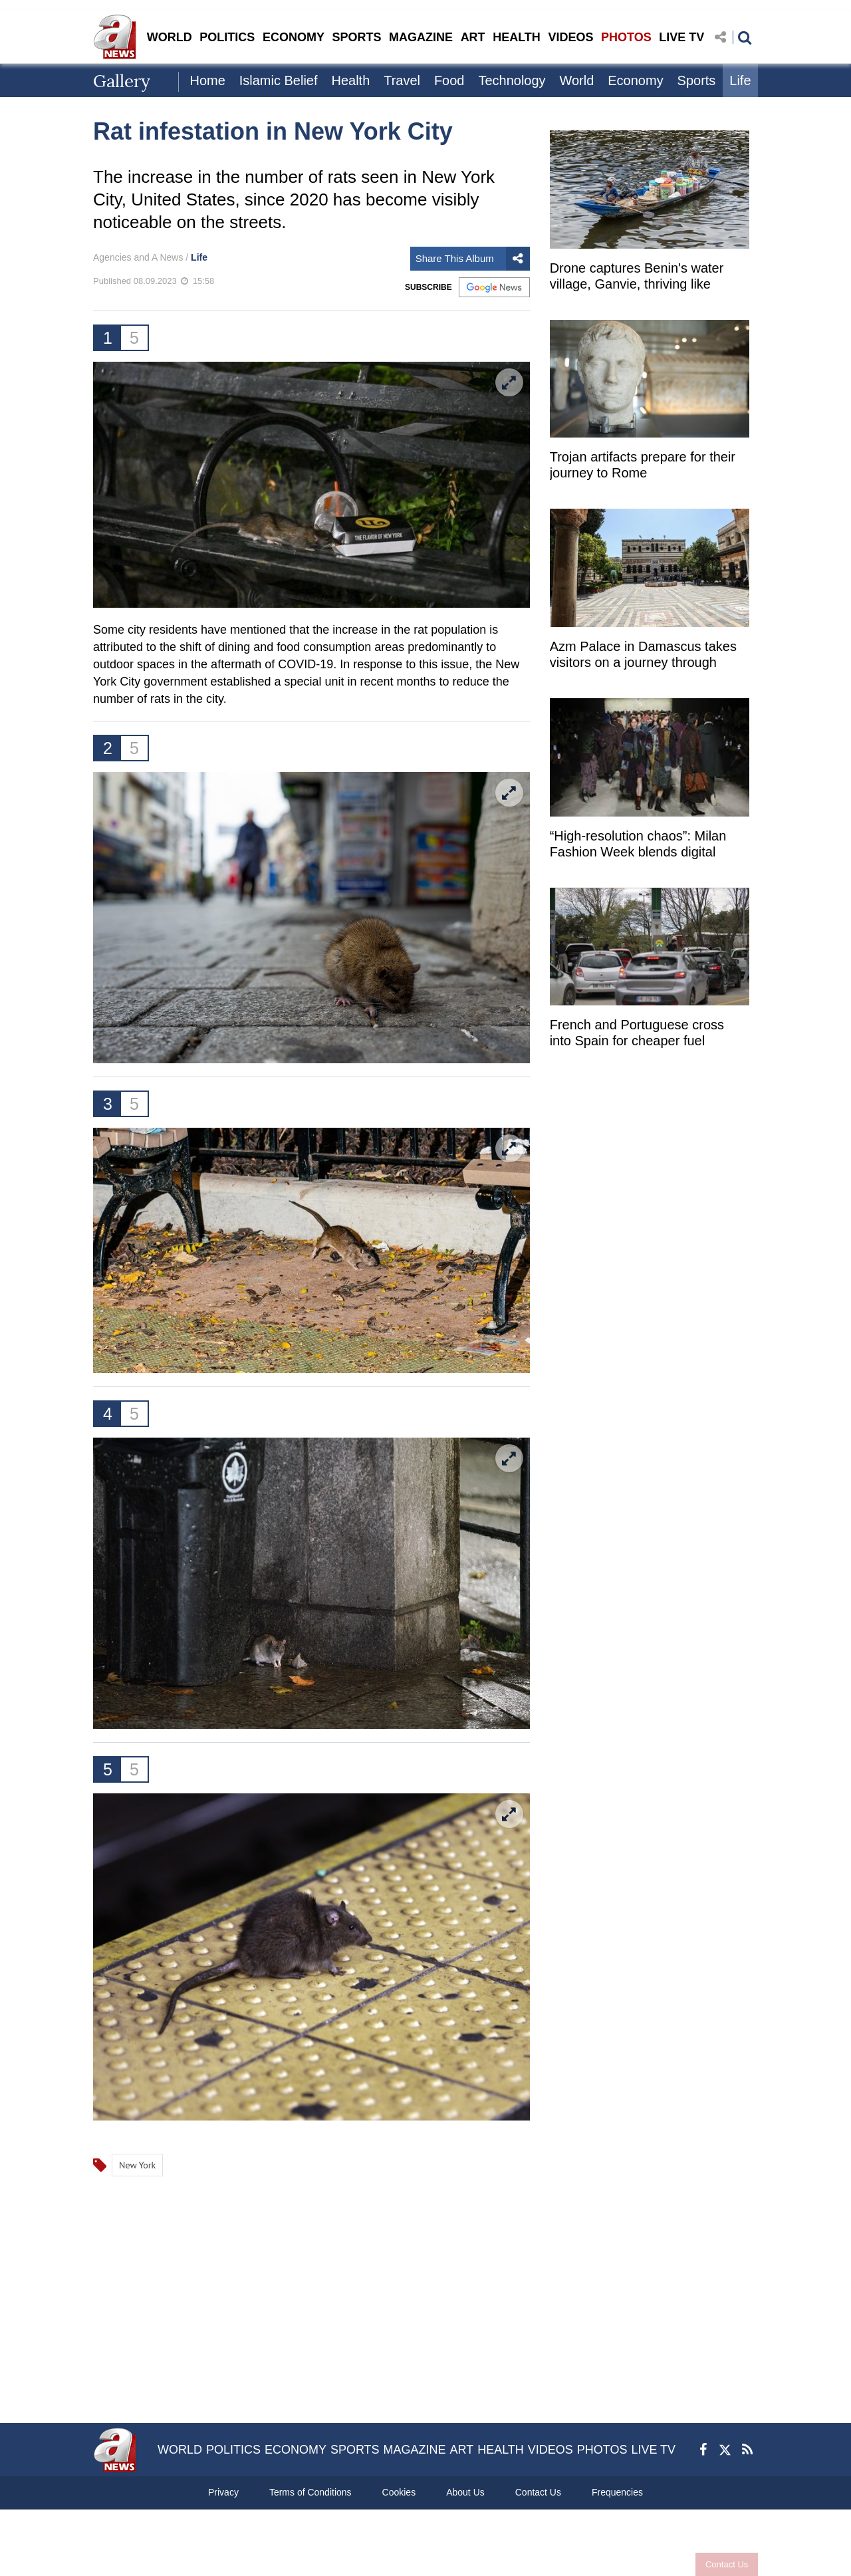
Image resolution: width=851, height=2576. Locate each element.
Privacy (223, 2492)
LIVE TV (681, 37)
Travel (402, 80)
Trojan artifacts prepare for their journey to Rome (642, 465)
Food (449, 80)
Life (740, 80)
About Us (465, 2492)
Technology (511, 80)
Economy (635, 80)
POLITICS (227, 37)
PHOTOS (626, 37)
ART (473, 37)
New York (137, 2165)
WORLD (169, 37)
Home (207, 80)
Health (350, 80)
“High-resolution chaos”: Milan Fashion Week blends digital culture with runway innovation (639, 845)
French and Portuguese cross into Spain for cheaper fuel (637, 1032)
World (576, 80)
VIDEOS (570, 37)
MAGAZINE (421, 37)
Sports (696, 80)
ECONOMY (293, 37)
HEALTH (517, 37)
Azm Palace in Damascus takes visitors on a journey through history (643, 656)
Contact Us (726, 2564)
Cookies (399, 2492)
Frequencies (617, 2492)
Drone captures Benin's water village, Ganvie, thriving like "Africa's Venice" (637, 278)
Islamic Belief (278, 80)
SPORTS (356, 37)
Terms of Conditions (310, 2492)
